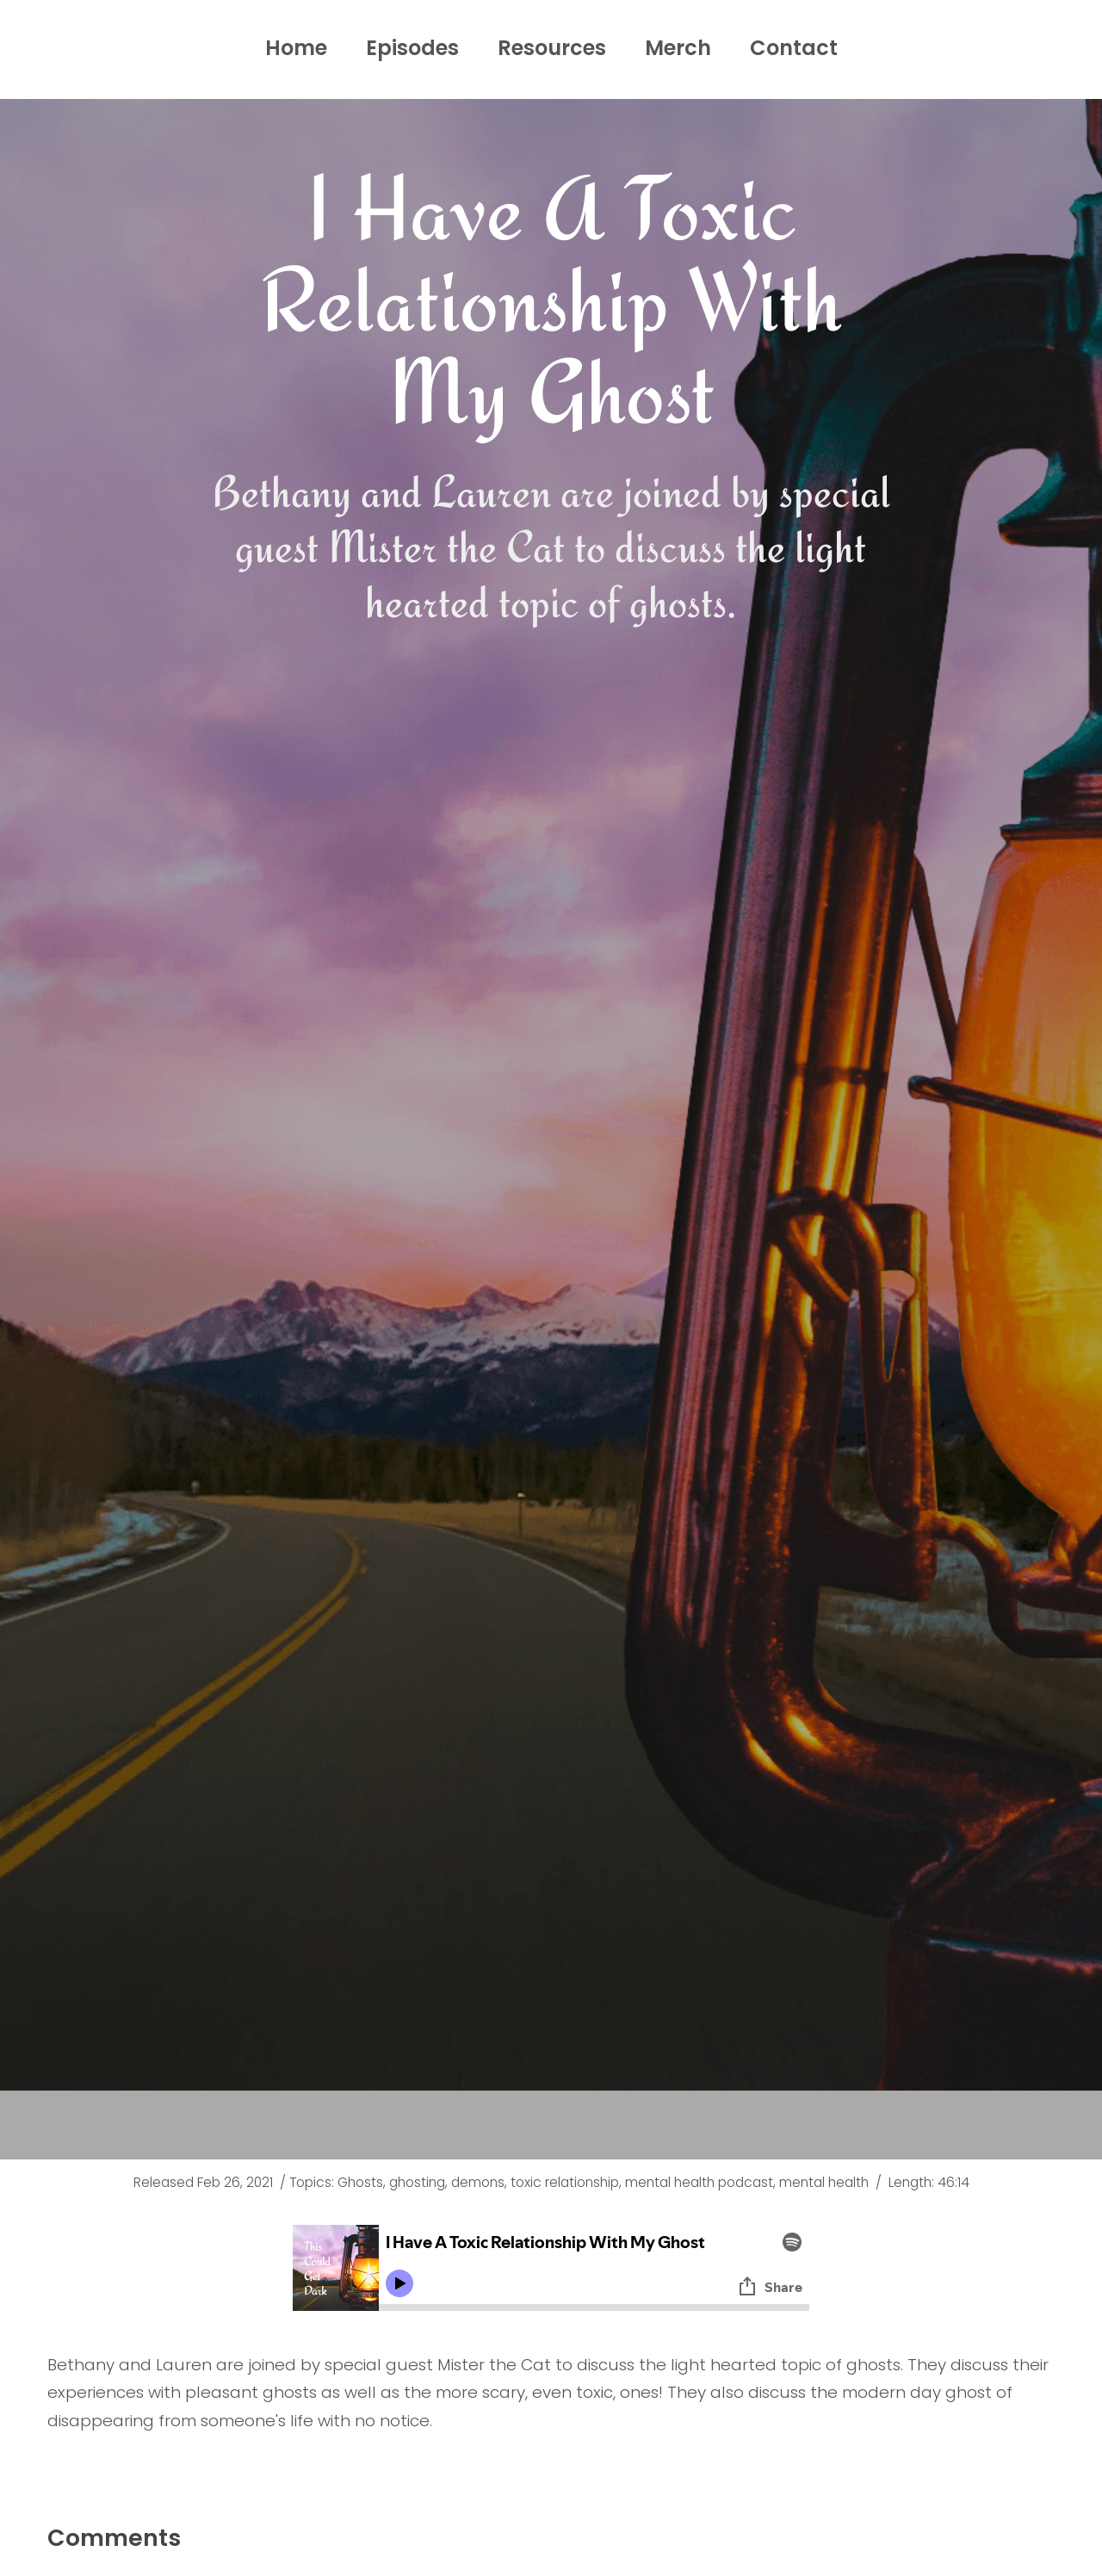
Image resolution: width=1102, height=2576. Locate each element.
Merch (678, 48)
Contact (794, 48)
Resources (552, 48)
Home (296, 48)
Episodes (412, 48)
